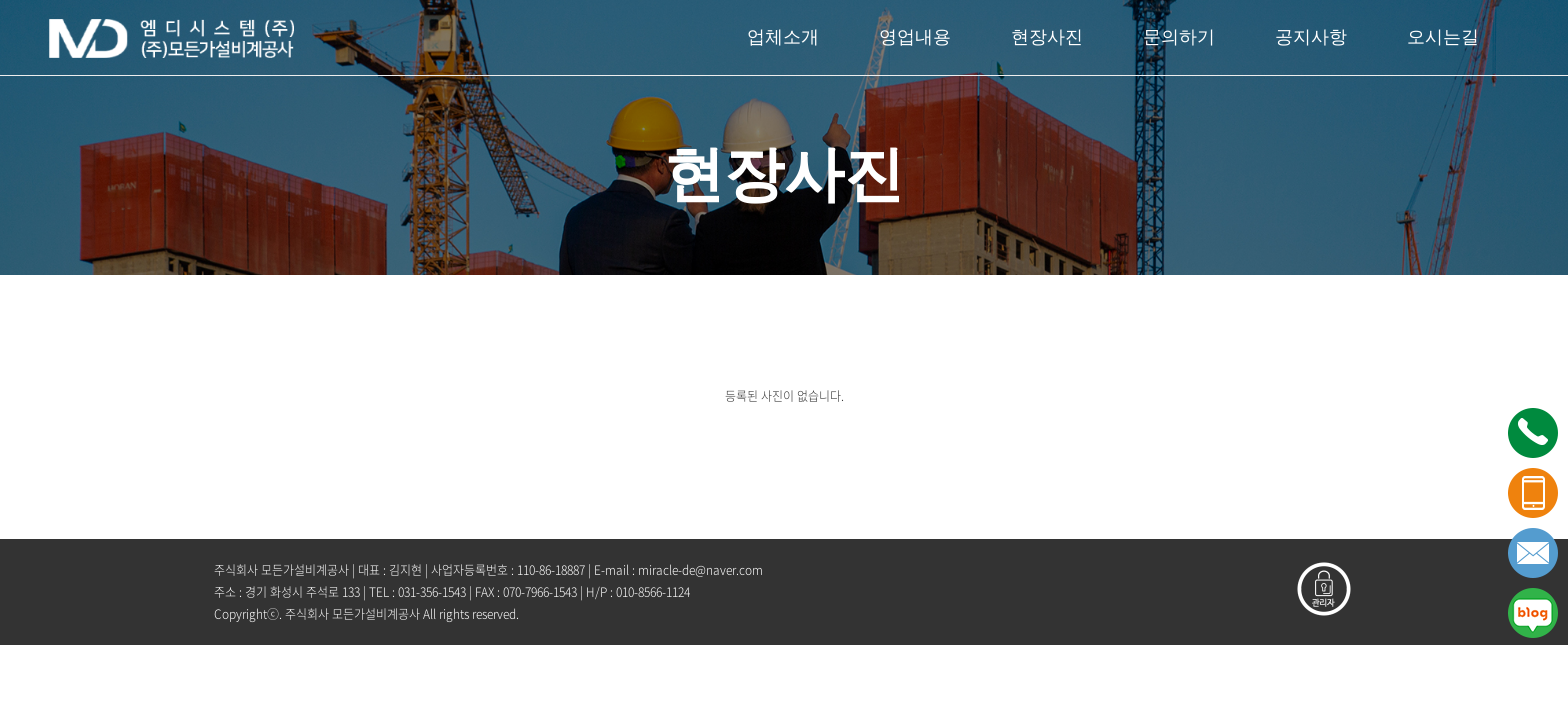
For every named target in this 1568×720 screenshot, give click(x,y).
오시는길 (1443, 37)
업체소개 (783, 37)
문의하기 (1179, 37)
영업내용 (915, 37)
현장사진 (1047, 37)
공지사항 (1311, 37)
